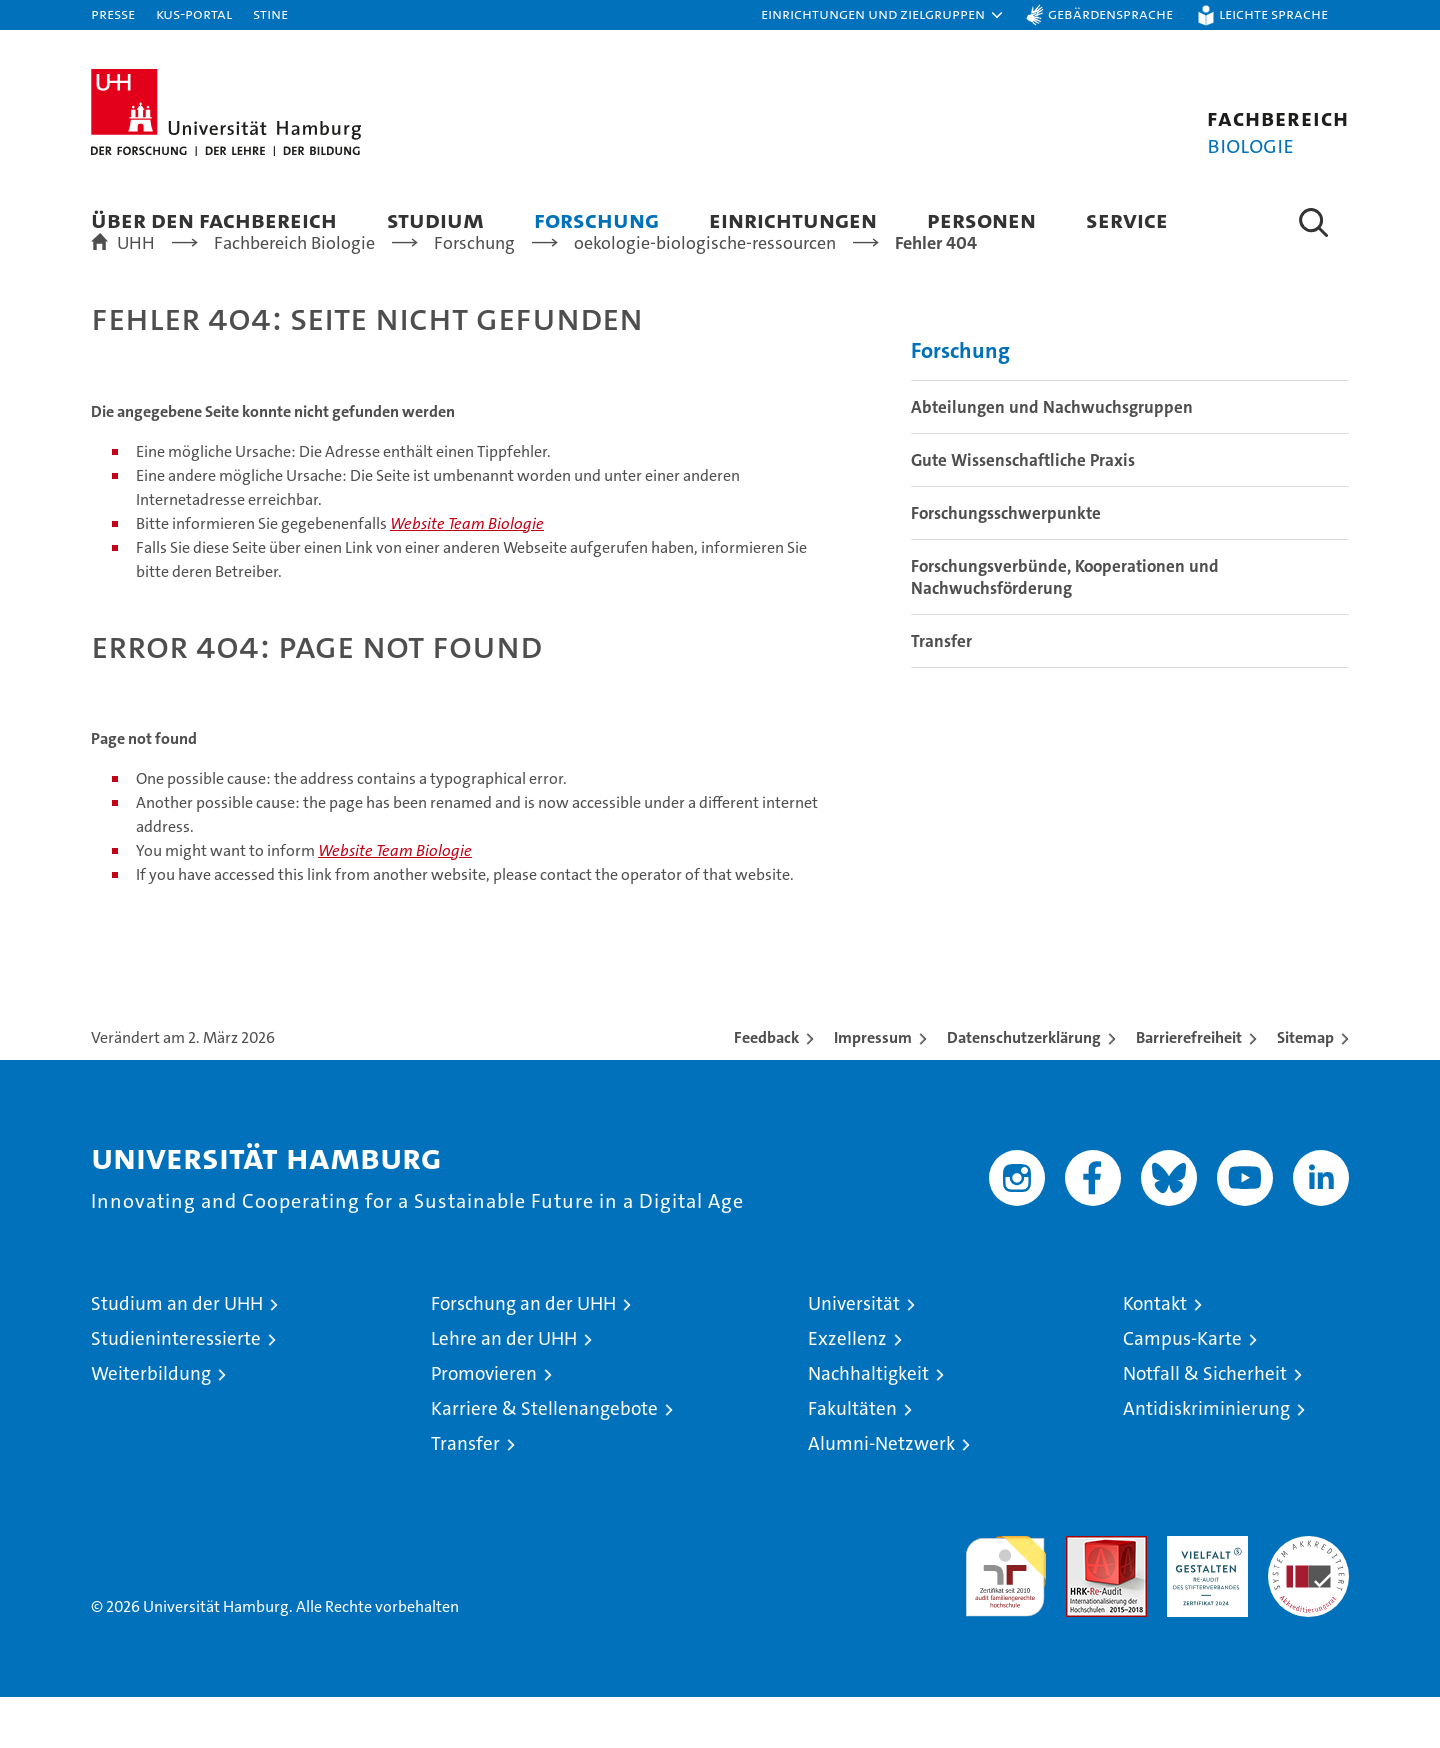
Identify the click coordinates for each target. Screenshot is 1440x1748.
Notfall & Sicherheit (1205, 1424)
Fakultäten (852, 1459)
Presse (113, 13)
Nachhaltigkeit (868, 1424)
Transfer (941, 692)
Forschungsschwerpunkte (1006, 564)
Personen (981, 219)
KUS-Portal (194, 13)
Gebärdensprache (1110, 13)
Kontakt (1155, 1354)
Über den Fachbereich (214, 219)
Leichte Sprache (1273, 13)
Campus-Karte (1182, 1389)
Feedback (766, 1088)
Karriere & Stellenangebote (544, 1459)
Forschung (596, 219)
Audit (1085, 1597)
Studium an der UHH (177, 1354)
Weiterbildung (151, 1424)
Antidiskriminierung (1206, 1459)
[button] (883, 15)
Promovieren (484, 1424)
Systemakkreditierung (1308, 1597)
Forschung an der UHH (523, 1354)
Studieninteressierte (176, 1389)
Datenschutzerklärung (1024, 1088)
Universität (854, 1354)
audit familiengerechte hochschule (1005, 1618)
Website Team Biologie (467, 574)
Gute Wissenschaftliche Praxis (1023, 511)
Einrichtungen (793, 219)
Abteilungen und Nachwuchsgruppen (1052, 458)
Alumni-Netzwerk (881, 1494)
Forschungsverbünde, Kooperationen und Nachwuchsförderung (1065, 628)
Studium (435, 219)
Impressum (873, 1088)
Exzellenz (847, 1389)
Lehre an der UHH (504, 1389)
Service (1127, 219)
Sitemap (1305, 1088)
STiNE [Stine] (270, 13)
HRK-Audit (1202, 1597)
